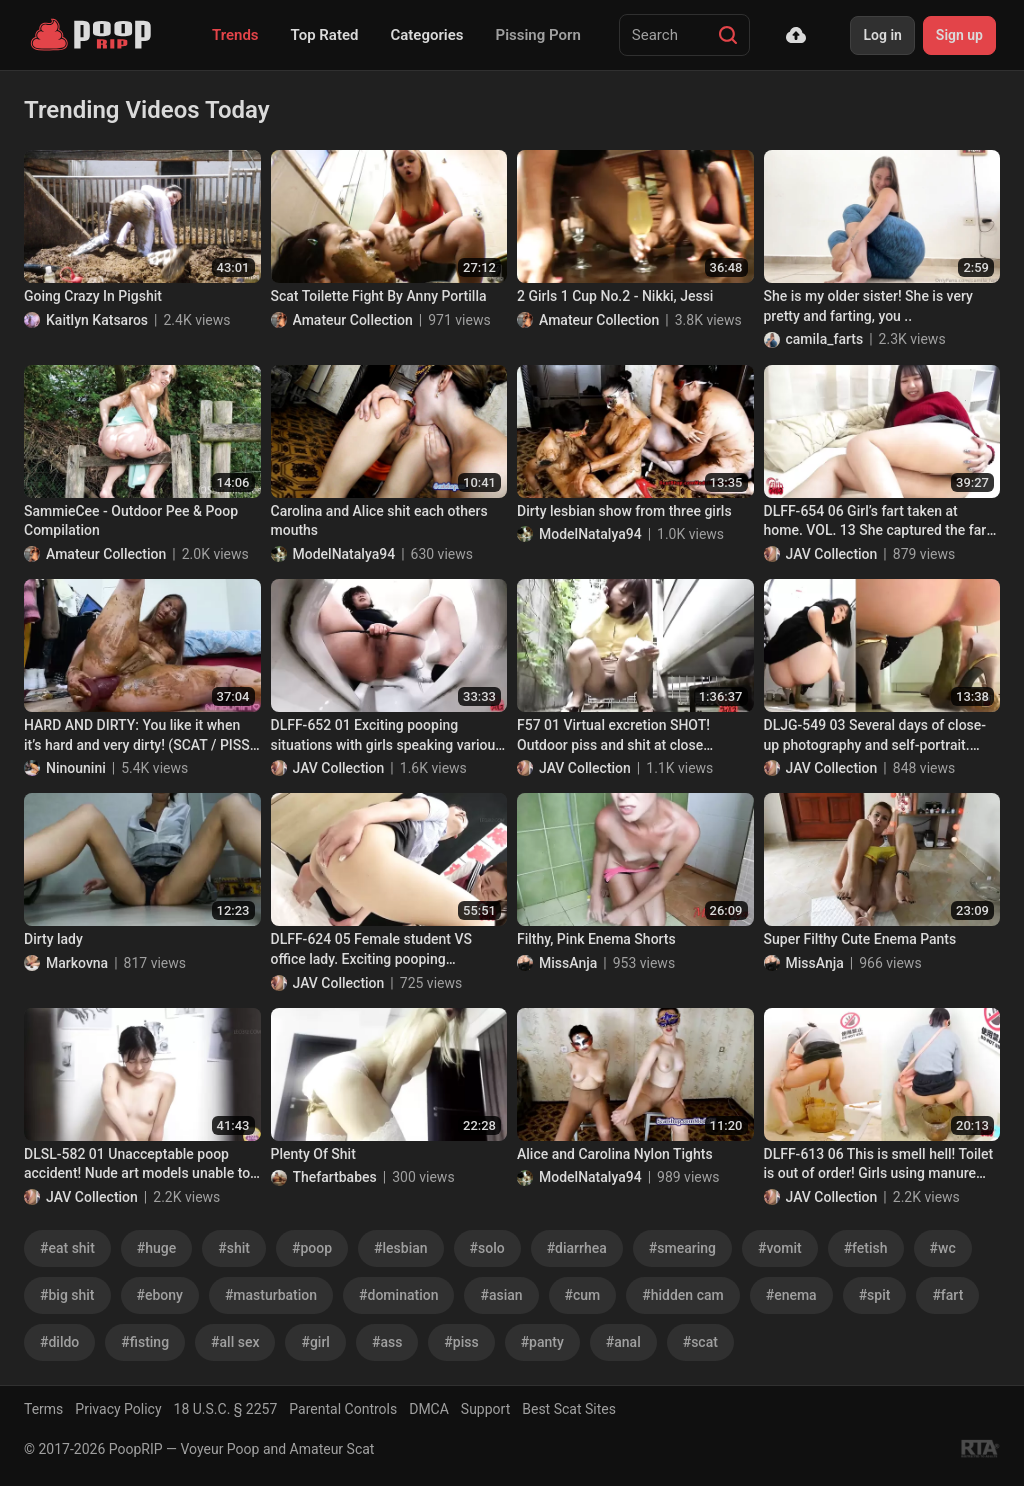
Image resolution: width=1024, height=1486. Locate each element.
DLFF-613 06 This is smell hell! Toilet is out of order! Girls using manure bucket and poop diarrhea (879, 1165)
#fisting (145, 1342)
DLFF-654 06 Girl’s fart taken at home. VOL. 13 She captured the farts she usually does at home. (881, 522)
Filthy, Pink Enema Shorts (596, 939)
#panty (542, 1342)
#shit (234, 1248)
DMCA (429, 1409)
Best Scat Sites (569, 1409)
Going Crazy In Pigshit (93, 296)
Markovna (77, 963)
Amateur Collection (353, 320)
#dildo (59, 1342)
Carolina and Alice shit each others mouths (379, 521)
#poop (312, 1248)
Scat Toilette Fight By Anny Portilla (379, 296)
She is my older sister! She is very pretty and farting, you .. (868, 306)
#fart (947, 1295)
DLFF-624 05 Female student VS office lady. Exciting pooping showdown (371, 950)
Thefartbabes (335, 1177)
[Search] (728, 35)
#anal (623, 1342)
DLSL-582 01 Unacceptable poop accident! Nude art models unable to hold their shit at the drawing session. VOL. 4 (141, 1165)
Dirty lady (53, 939)
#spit (875, 1295)
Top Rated (325, 35)
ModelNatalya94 (344, 554)
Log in (882, 35)
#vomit (780, 1248)
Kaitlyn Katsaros (97, 320)
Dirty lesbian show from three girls (624, 511)
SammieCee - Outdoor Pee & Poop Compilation (131, 521)
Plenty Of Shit (313, 1154)
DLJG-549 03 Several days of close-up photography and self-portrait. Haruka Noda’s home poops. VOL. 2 (875, 736)
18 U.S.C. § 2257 (226, 1409)
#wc (943, 1248)
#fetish (866, 1248)
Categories (426, 35)
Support (485, 1409)
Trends (235, 35)
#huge (156, 1248)
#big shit (67, 1295)
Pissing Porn (538, 35)
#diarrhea (577, 1248)
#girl (315, 1342)
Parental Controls (343, 1409)
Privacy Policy (118, 1409)
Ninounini (76, 768)
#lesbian (401, 1248)
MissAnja (568, 963)
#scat (700, 1342)
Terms (43, 1409)
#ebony (160, 1295)
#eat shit (67, 1248)
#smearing (682, 1248)
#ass (387, 1342)
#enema (791, 1295)
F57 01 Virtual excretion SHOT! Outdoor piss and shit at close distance (613, 736)
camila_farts (825, 339)
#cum (583, 1295)
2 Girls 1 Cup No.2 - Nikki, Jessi (615, 296)
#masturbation (271, 1295)
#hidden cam (682, 1295)
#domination (398, 1295)
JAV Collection (832, 554)
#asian (501, 1295)
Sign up (959, 35)
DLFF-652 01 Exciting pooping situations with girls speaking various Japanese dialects (387, 736)
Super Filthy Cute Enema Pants (860, 939)
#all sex (235, 1342)
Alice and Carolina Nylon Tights (615, 1154)
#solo (487, 1248)
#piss (461, 1342)
